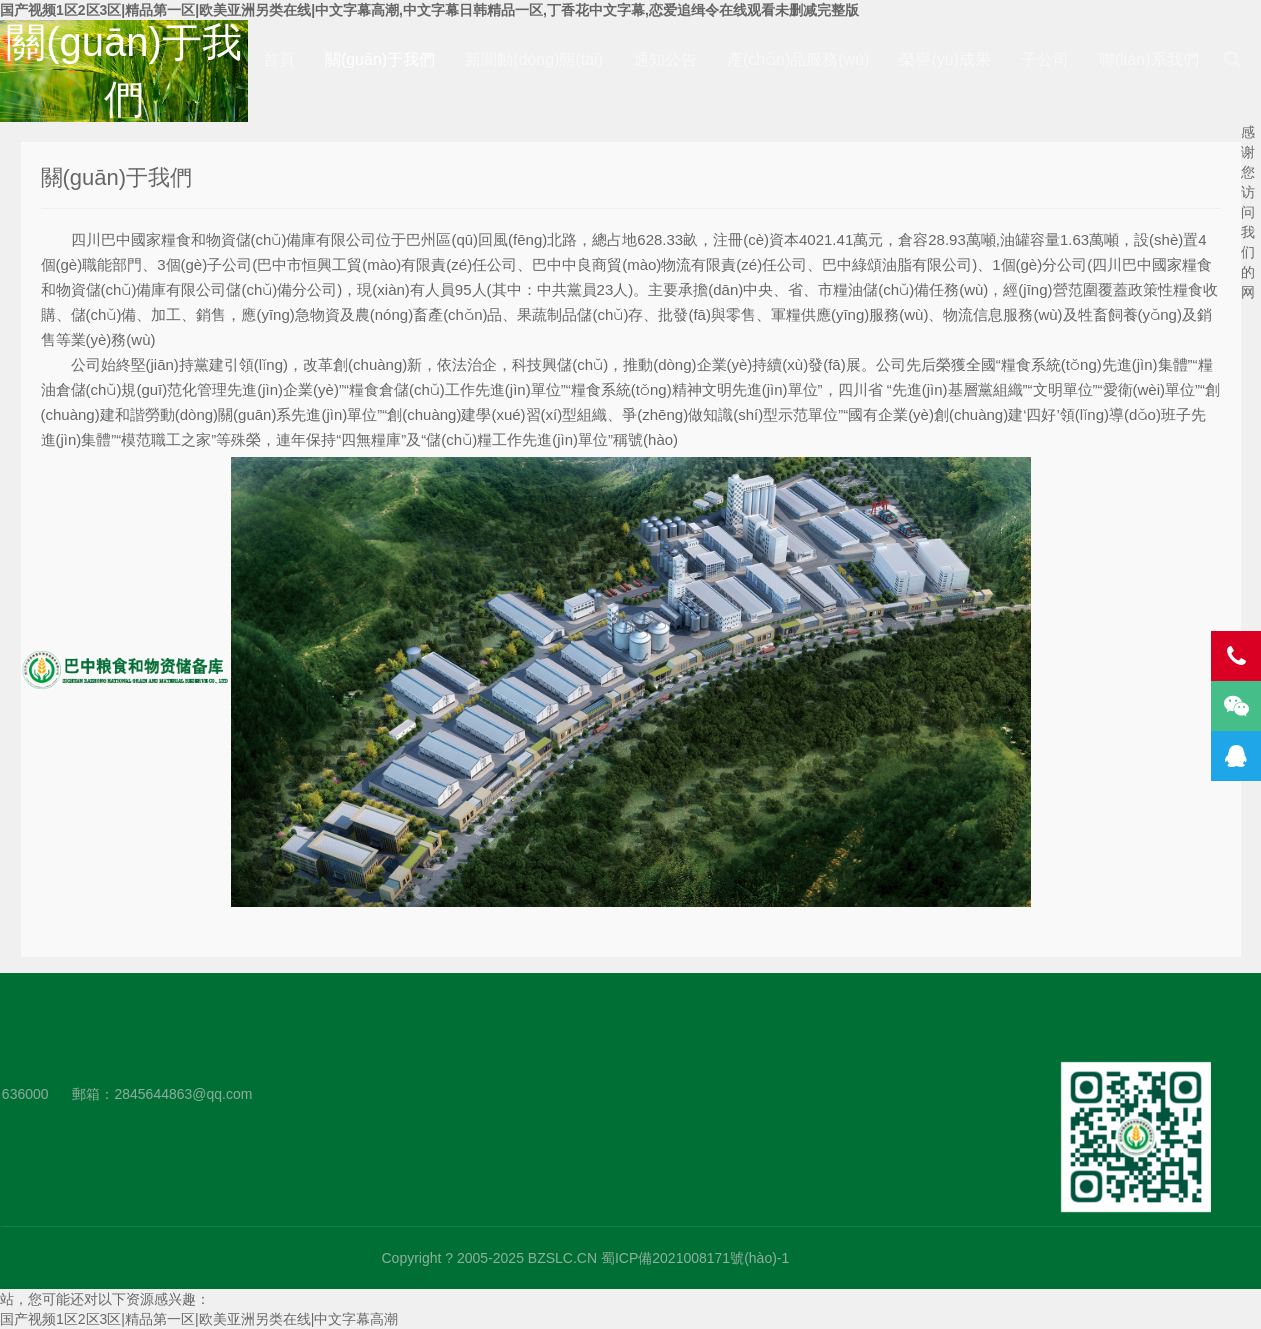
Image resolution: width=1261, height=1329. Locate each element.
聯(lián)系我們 (1149, 59)
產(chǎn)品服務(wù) (798, 59)
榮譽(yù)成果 (945, 59)
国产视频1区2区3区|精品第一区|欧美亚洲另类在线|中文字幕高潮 (199, 1319)
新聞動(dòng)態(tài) (534, 59)
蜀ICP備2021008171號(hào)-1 (1024, 1258)
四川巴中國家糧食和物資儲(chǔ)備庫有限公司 (126, 670)
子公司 (1045, 59)
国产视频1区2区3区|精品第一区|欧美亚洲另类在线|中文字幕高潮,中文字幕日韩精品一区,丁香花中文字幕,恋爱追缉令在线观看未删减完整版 (429, 10)
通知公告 (665, 59)
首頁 (279, 59)
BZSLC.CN (891, 1258)
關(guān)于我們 (380, 59)
